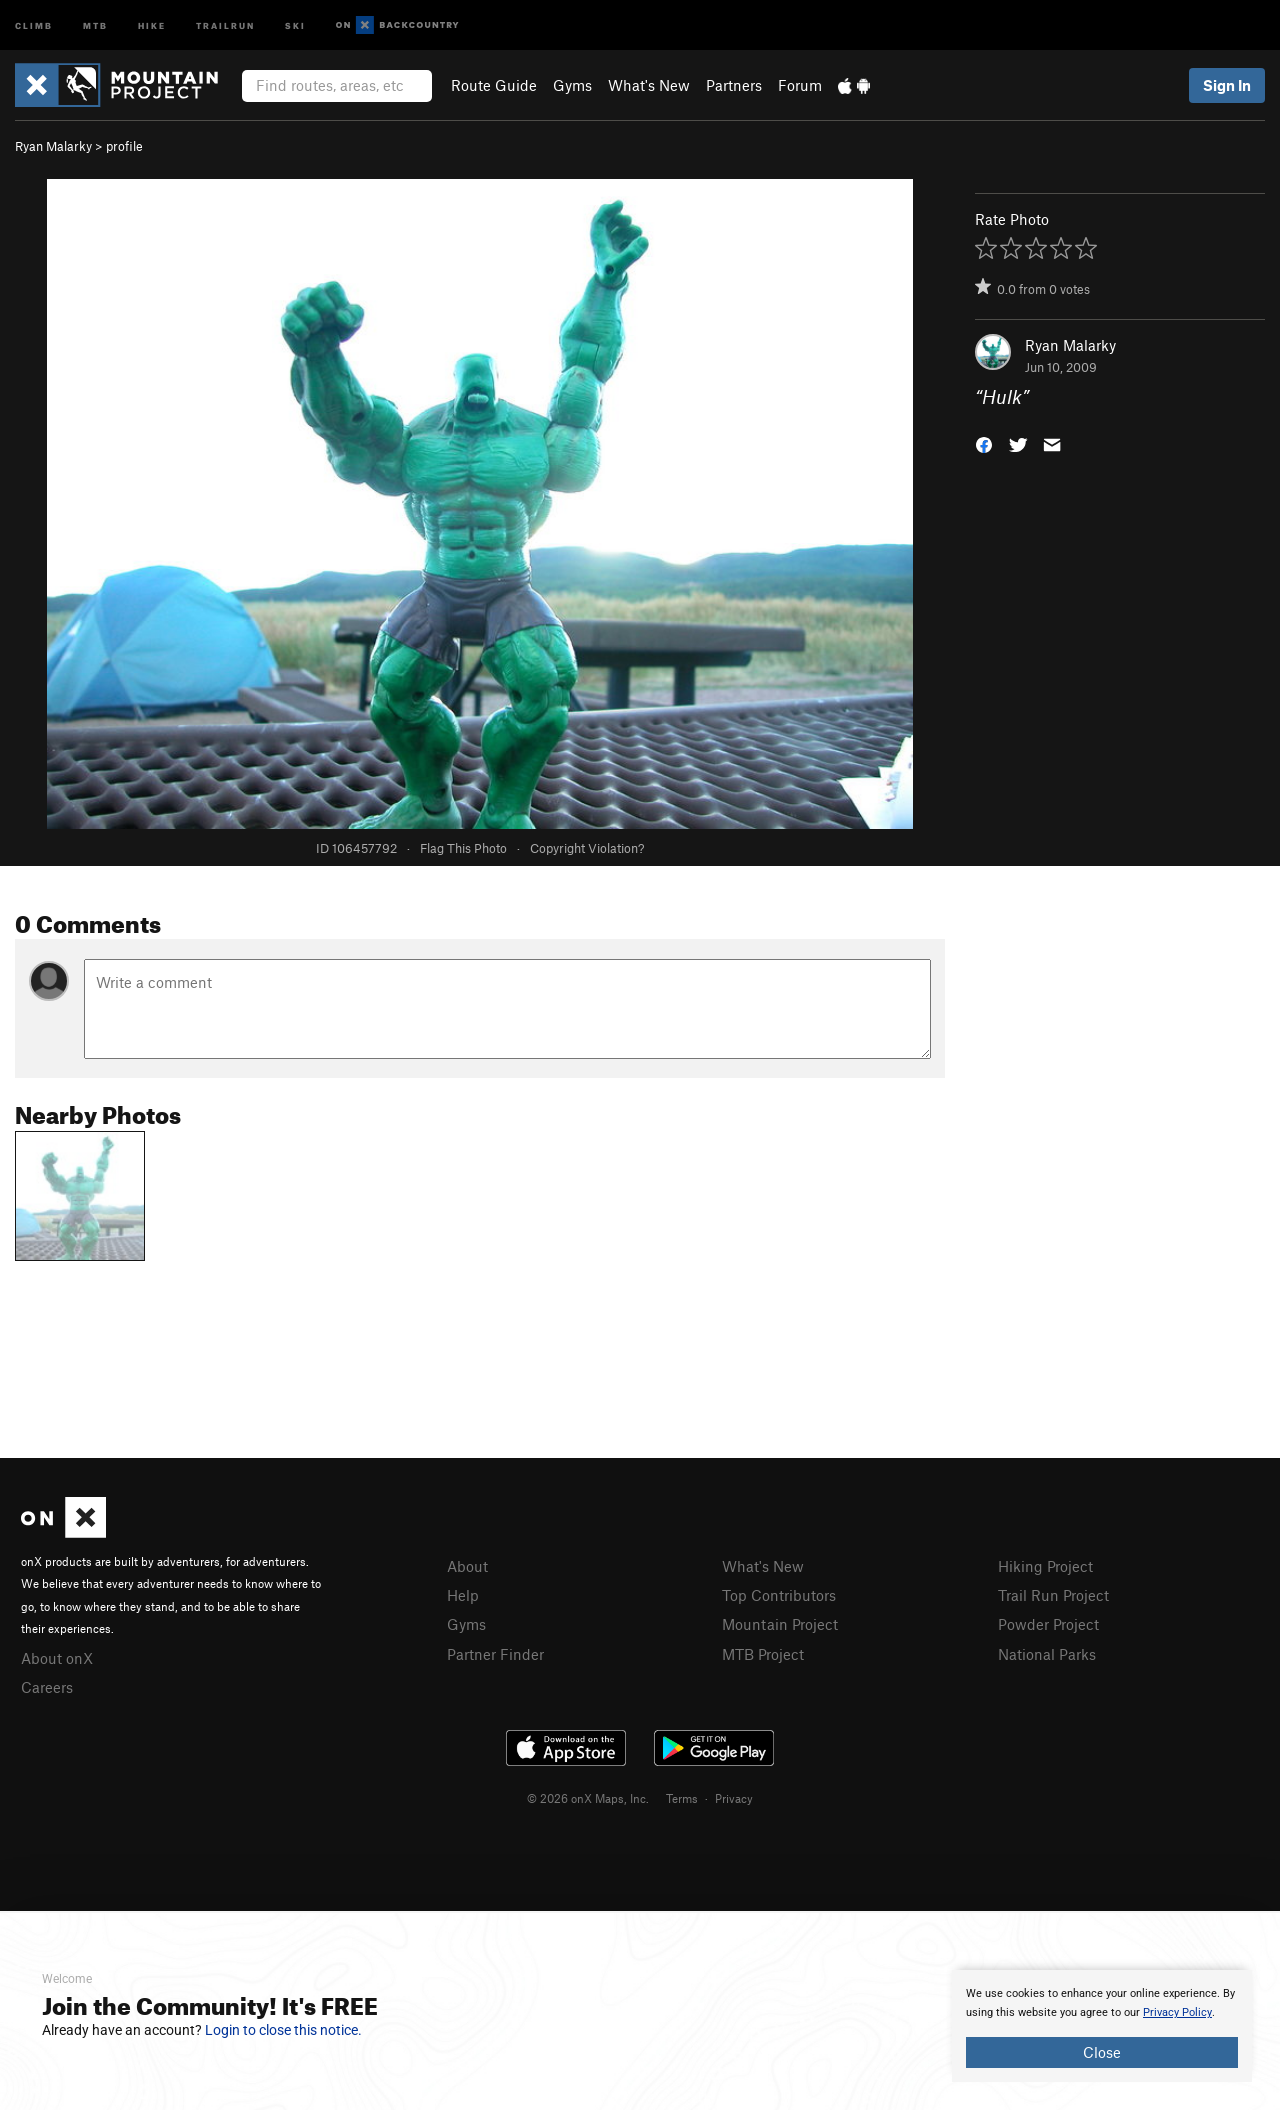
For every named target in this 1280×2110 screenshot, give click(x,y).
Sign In (1227, 85)
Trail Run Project (1053, 1595)
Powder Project (1048, 1624)
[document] (1102, 2026)
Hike (152, 24)
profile (124, 146)
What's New (649, 85)
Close (1102, 2052)
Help (463, 1595)
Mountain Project (780, 1624)
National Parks (1047, 1654)
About (467, 1566)
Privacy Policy (1177, 2012)
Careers (47, 1687)
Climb (34, 24)
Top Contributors (779, 1595)
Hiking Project (1045, 1566)
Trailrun (225, 24)
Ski (295, 24)
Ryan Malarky (53, 146)
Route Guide (494, 85)
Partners (734, 85)
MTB (95, 24)
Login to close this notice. (283, 2030)
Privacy (734, 1798)
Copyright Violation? (587, 848)
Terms (682, 1798)
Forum (800, 85)
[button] (984, 443)
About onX (57, 1658)
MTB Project (763, 1654)
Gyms (572, 85)
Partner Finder (495, 1654)
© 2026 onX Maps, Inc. (588, 1798)
